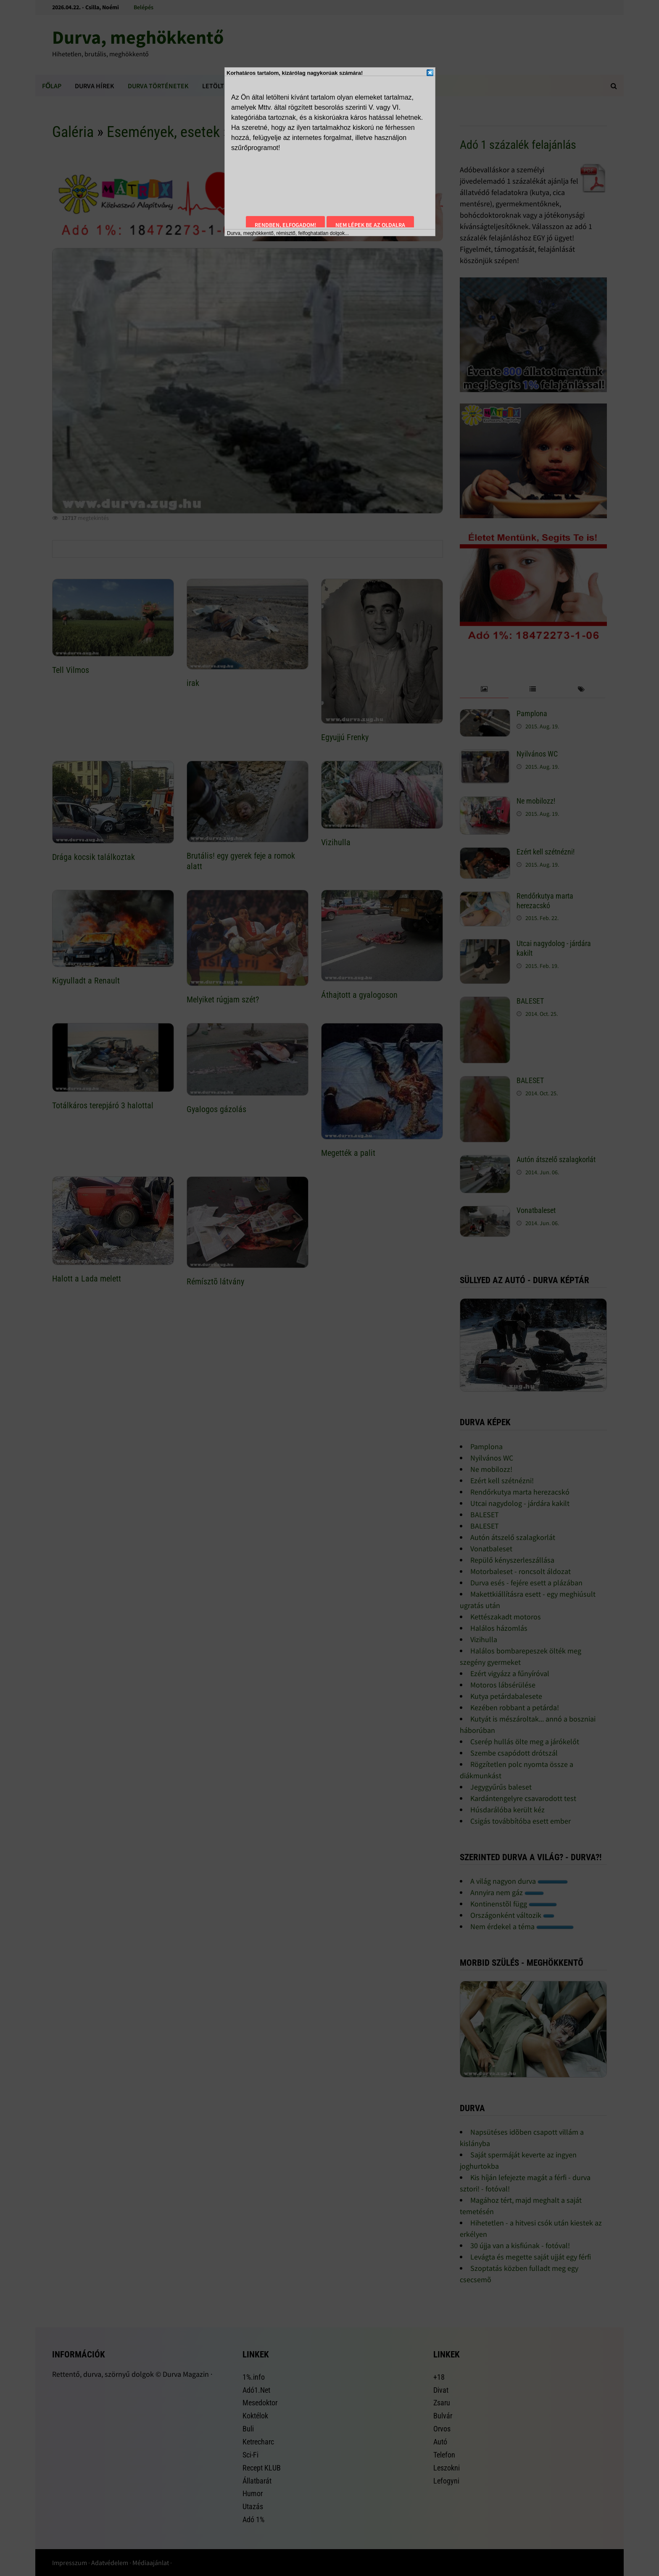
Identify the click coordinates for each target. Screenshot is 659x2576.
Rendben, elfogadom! (285, 225)
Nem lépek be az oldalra (370, 225)
